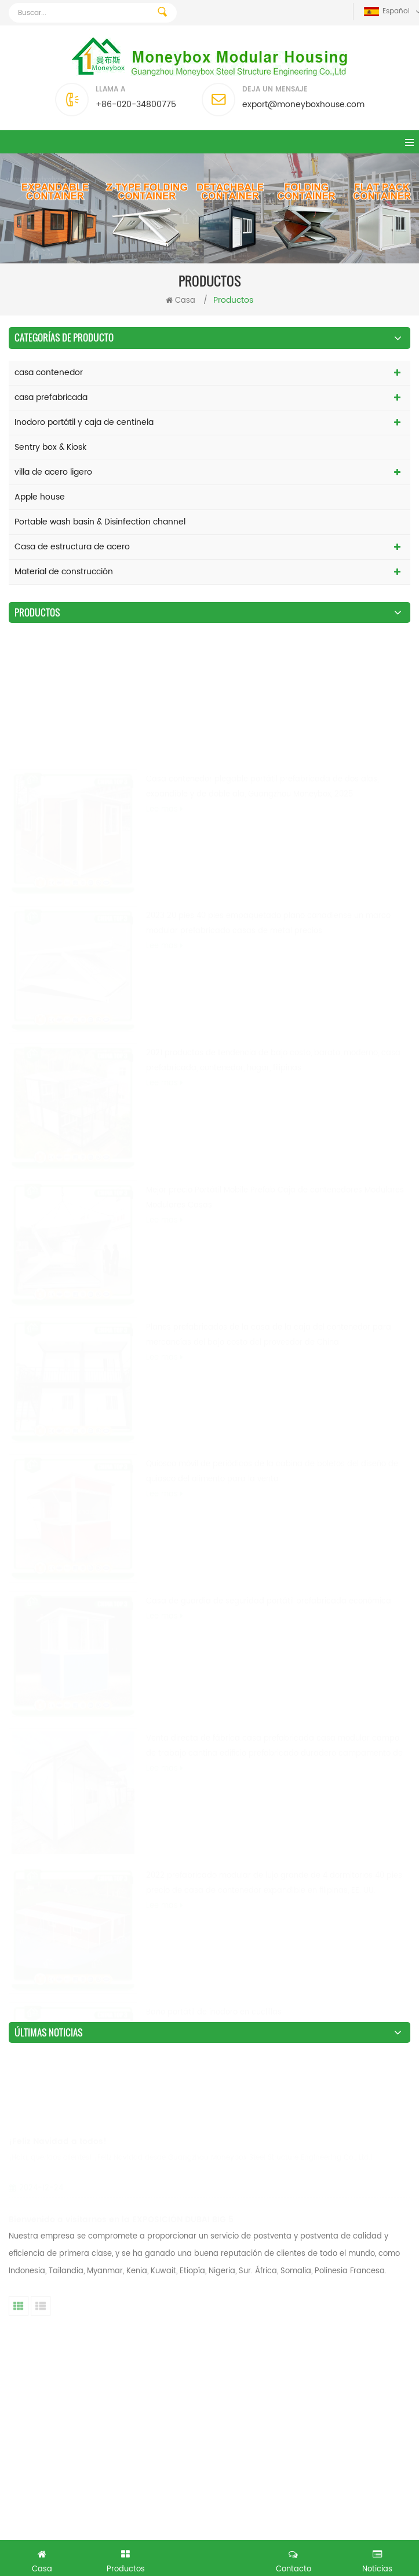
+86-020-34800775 (136, 104)
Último (211, 2296)
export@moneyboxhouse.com (303, 104)
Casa (180, 301)
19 (336, 2273)
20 (366, 2273)
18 (306, 2273)
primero (34, 2273)
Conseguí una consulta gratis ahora (209, 2557)
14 (188, 2273)
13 (159, 2273)
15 (218, 2273)
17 (277, 2273)
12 (130, 2273)
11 (102, 2273)
